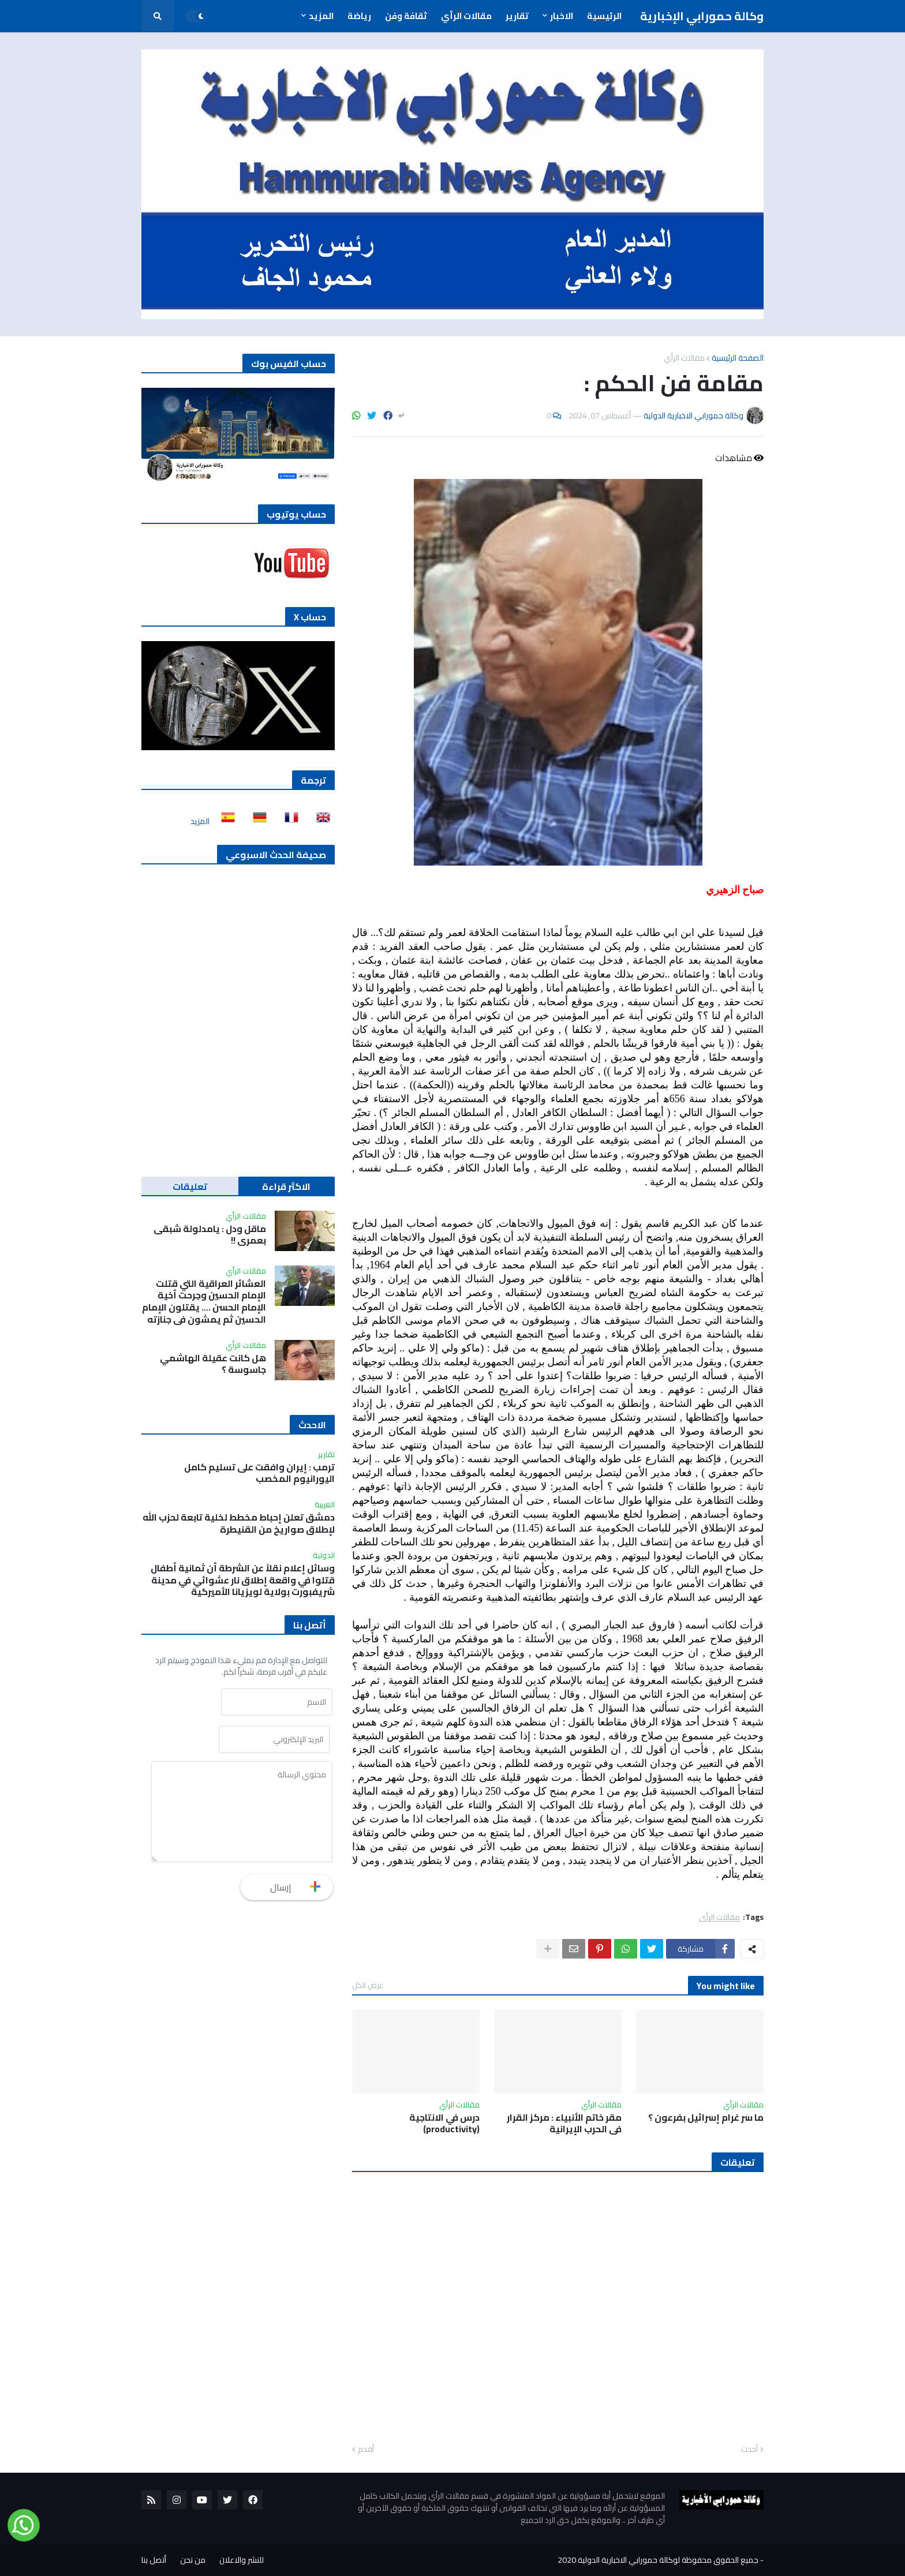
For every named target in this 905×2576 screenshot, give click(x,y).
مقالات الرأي (684, 358)
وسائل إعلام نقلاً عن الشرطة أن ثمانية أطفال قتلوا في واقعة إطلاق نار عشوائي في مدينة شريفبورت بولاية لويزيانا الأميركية (243, 1580)
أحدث (749, 2449)
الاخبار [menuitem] (561, 16)
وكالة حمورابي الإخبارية (702, 16)
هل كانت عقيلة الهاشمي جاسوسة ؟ (213, 1364)
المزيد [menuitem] (321, 16)
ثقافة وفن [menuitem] (406, 16)
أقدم (366, 2449)
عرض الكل (367, 1985)
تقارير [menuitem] (517, 16)
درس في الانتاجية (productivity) (444, 2123)
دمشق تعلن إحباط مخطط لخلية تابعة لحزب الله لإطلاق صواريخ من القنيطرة (239, 1523)
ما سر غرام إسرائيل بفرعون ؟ (706, 2117)
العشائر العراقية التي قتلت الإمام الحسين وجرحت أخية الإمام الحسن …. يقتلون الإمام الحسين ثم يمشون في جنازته (204, 1302)
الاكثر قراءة (286, 1186)
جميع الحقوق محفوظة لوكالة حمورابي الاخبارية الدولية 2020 (658, 2559)
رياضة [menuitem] (359, 16)
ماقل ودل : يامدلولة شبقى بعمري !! (210, 1235)
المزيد (200, 821)
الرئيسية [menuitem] (604, 16)
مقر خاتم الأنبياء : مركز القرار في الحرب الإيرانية (564, 2123)
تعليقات (190, 1186)
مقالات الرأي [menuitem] (466, 16)
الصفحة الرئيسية (738, 358)
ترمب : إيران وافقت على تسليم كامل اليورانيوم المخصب (259, 1473)
